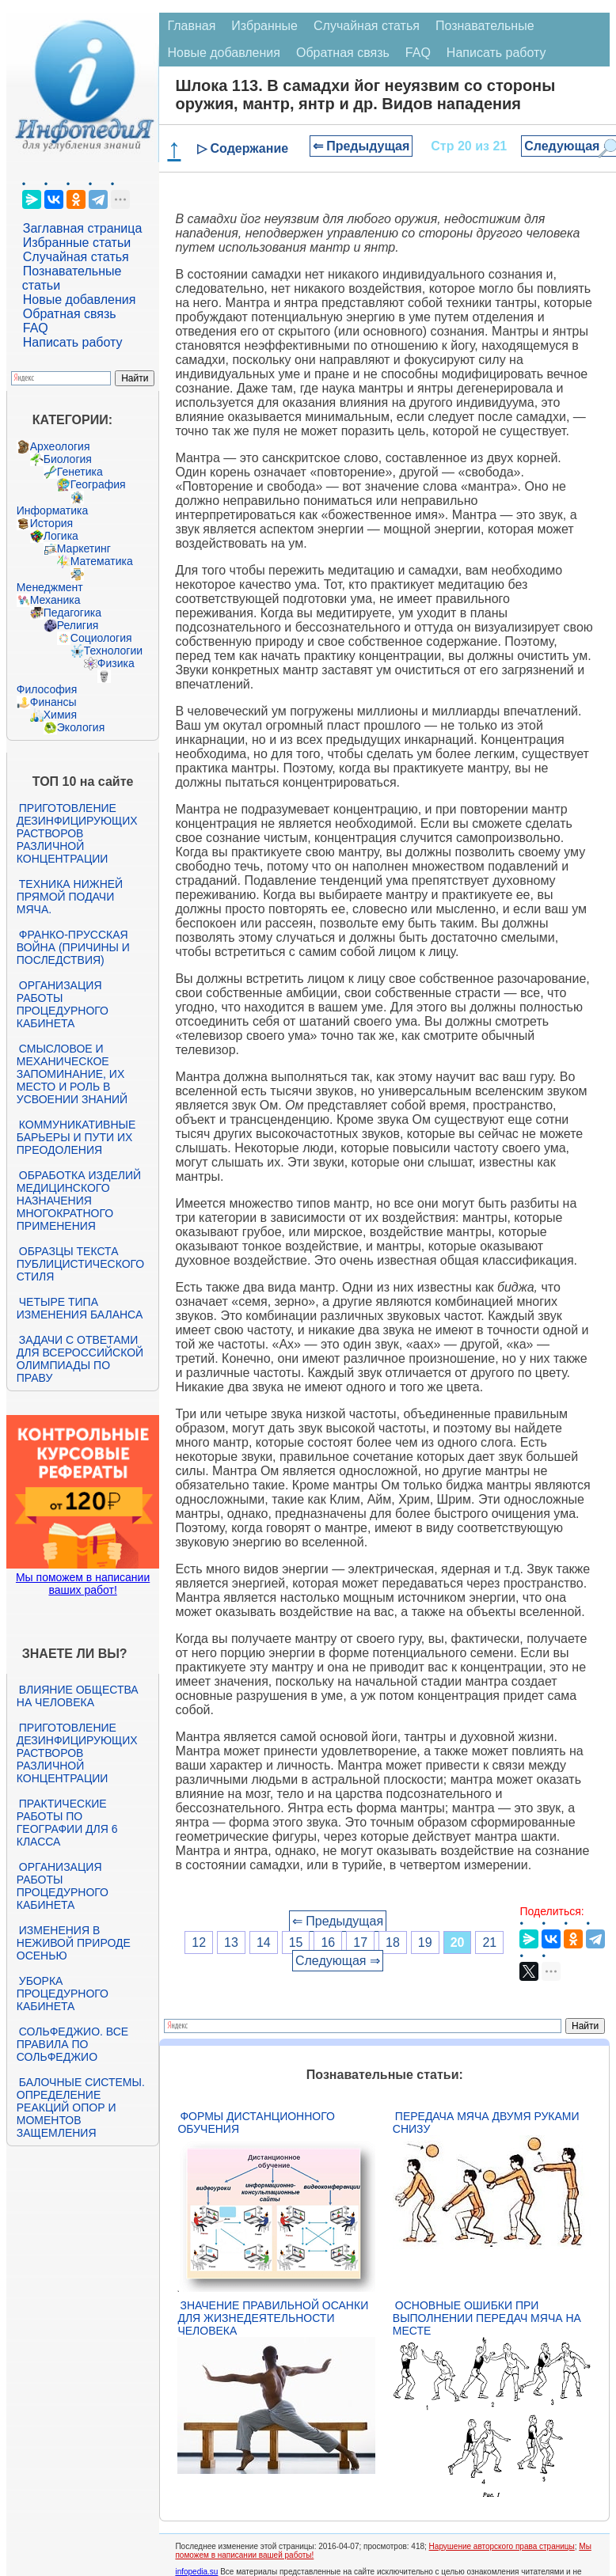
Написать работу (73, 342)
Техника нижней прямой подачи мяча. (70, 897)
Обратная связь (69, 314)
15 (296, 1942)
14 (264, 1942)
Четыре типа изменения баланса (80, 1308)
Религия (78, 625)
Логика (61, 535)
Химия (60, 714)
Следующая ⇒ (337, 1960)
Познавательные (484, 25)
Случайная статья (76, 257)
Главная (191, 25)
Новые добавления (79, 299)
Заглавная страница (83, 228)
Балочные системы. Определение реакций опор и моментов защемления (81, 2107)
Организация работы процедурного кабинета (62, 1004)
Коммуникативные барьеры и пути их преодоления (76, 1137)
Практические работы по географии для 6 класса (67, 1822)
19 (425, 1942)
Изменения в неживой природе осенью (74, 1943)
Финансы (53, 702)
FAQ (35, 328)
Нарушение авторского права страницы (502, 2546)
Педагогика (72, 612)
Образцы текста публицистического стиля (80, 1264)
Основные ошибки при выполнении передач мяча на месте (487, 2318)
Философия (47, 689)
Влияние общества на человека (78, 1696)
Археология (60, 446)
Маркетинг (84, 548)
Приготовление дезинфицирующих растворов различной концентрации (77, 833)
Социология (101, 638)
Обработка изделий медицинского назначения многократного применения (79, 1200)
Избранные (264, 25)
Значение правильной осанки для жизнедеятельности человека (272, 2318)
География (98, 484)
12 (199, 1942)
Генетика (80, 471)
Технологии (113, 650)
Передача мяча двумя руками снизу (486, 2122)
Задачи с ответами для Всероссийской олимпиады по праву (80, 1359)
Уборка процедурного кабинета (62, 1994)
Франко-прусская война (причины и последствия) (73, 947)
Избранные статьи (77, 242)
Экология (81, 727)
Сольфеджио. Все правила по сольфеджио (72, 2044)
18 (393, 1942)
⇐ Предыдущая (361, 146)
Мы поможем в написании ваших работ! (83, 1583)
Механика (55, 600)
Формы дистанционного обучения (256, 2122)
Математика (101, 561)
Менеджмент (50, 587)
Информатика (52, 510)
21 (489, 1942)
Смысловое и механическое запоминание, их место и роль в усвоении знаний (72, 1074)
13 (231, 1942)
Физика (116, 663)
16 (328, 1942)
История (51, 523)
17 (360, 1942)
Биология (68, 459)
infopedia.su (196, 2571)
